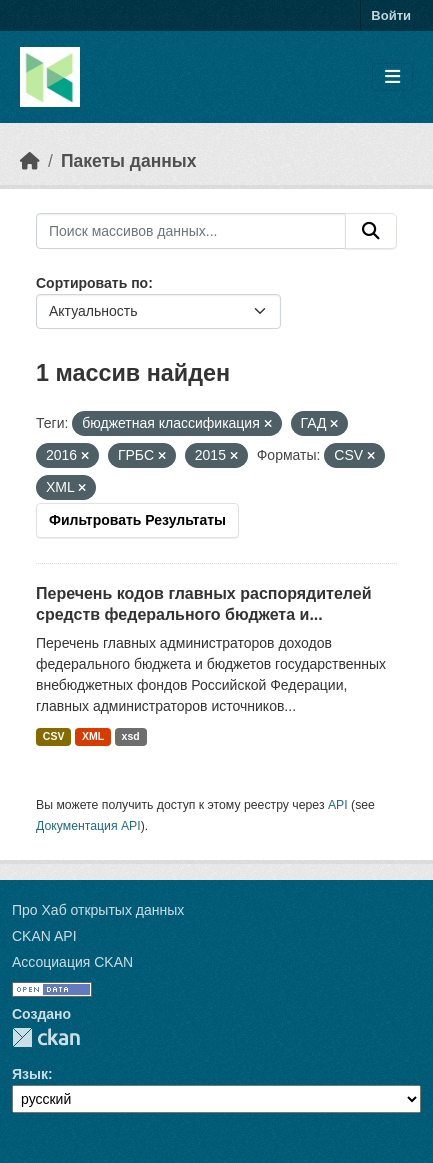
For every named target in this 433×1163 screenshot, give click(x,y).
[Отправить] (371, 231)
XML (93, 736)
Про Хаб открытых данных (98, 910)
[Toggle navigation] (392, 77)
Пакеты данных (129, 161)
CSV (54, 736)
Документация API (88, 826)
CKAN (46, 1037)
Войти (391, 15)
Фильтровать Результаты (137, 520)
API (338, 805)
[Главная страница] (30, 161)
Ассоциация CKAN (72, 962)
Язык (30, 1074)
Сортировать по (92, 283)
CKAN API (44, 936)
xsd (131, 736)
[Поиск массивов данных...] (191, 231)
